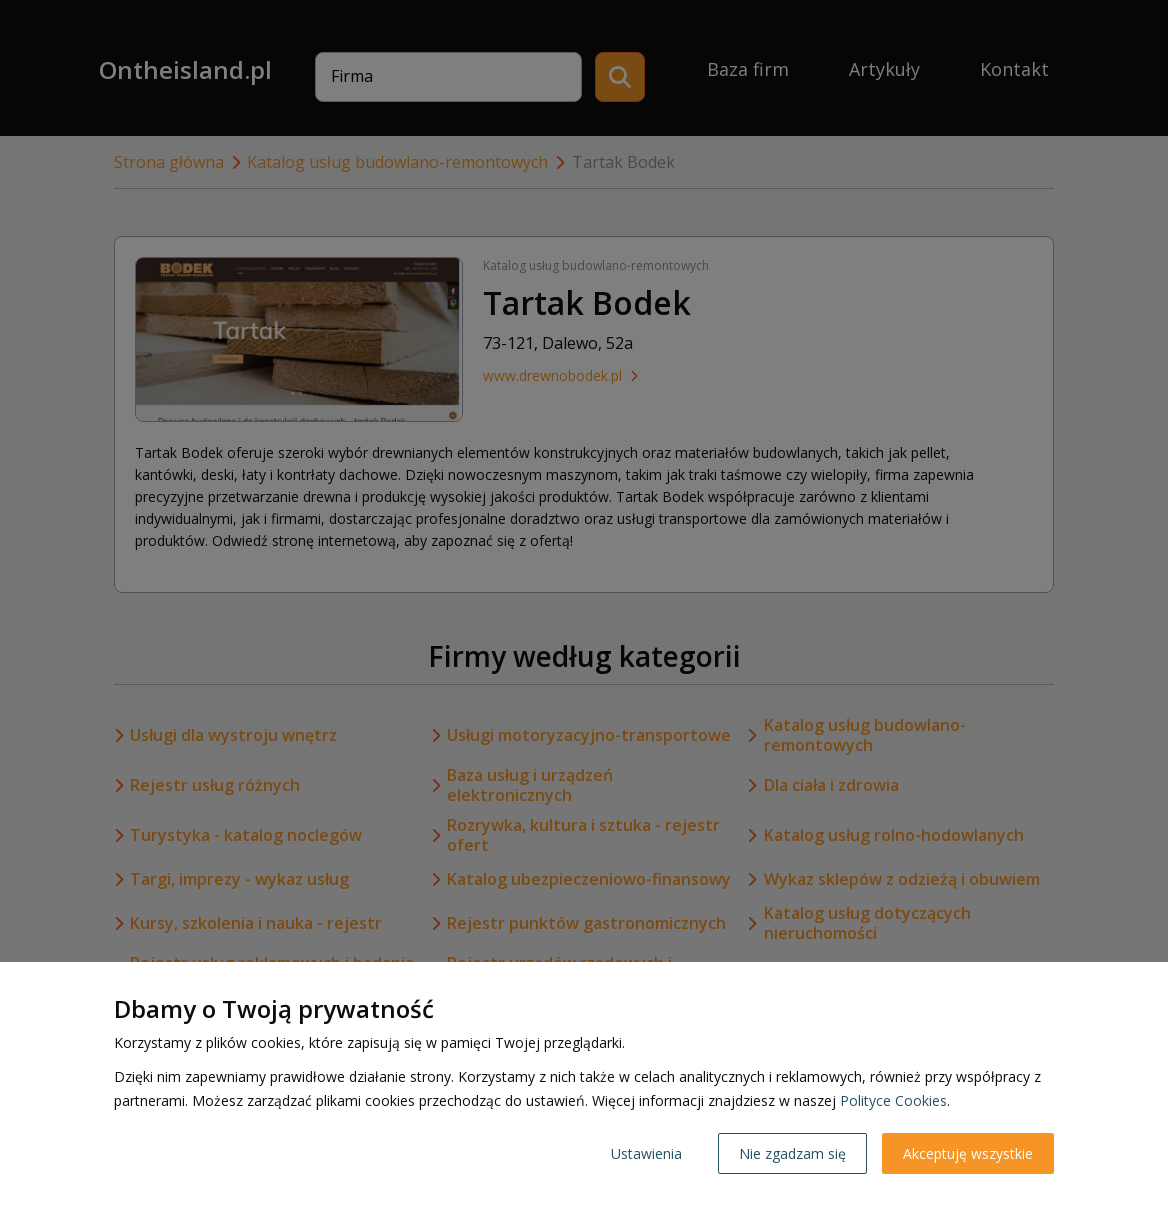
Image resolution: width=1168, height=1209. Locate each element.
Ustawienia (646, 1153)
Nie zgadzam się (792, 1153)
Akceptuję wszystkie (968, 1153)
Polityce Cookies (893, 1100)
